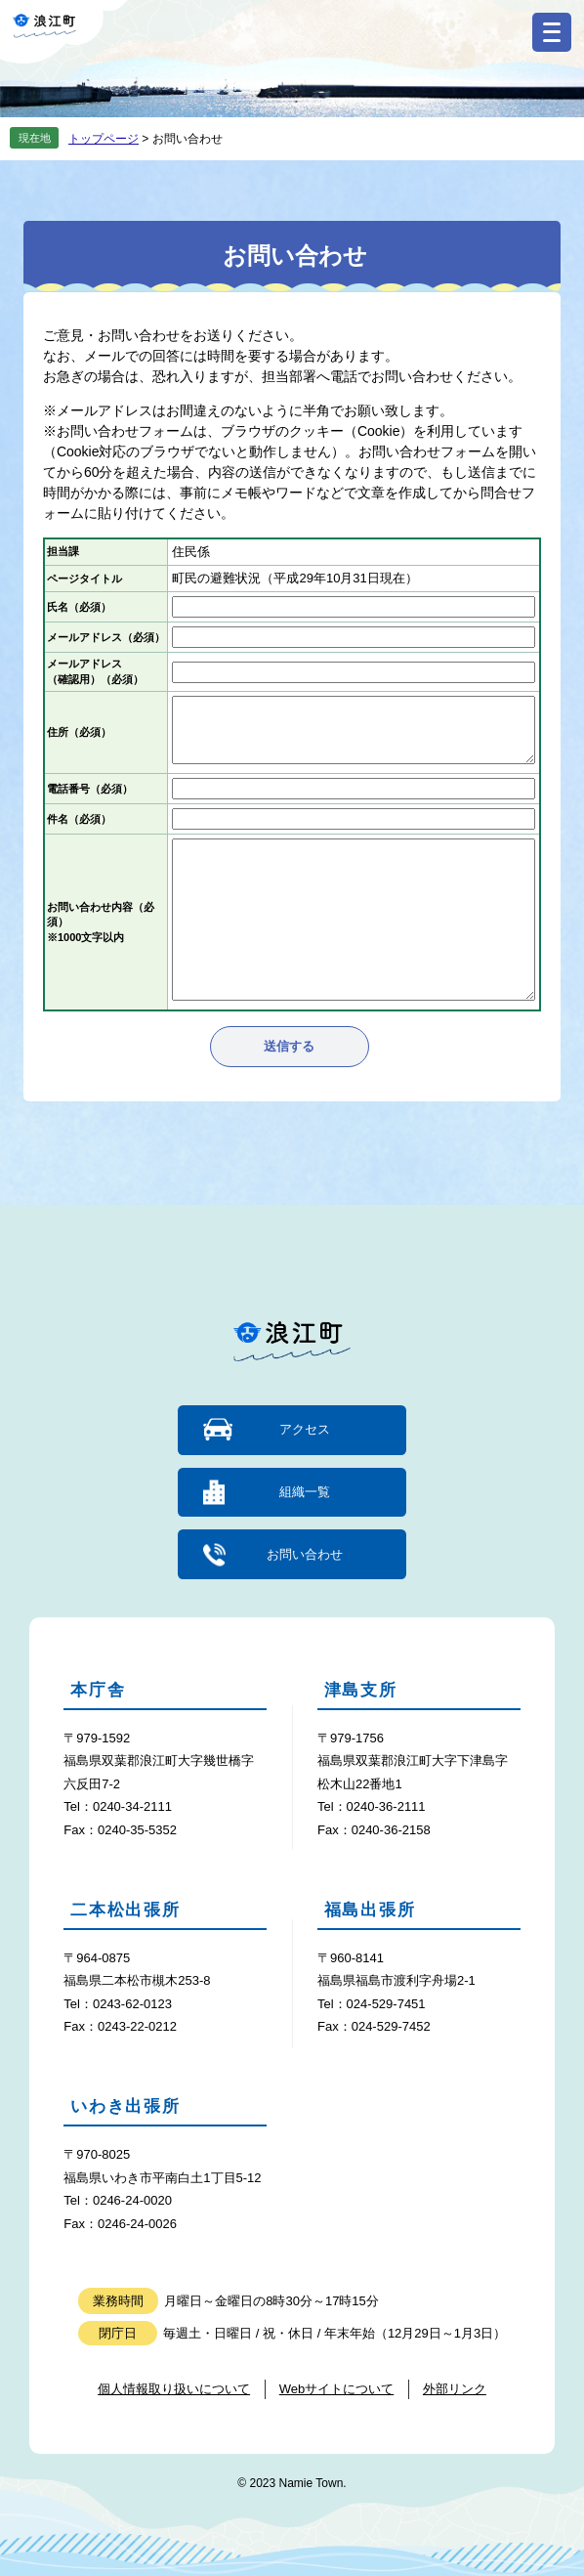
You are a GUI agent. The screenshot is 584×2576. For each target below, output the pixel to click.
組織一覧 (304, 1491)
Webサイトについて (337, 2389)
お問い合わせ (305, 1554)
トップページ (103, 139)
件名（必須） (79, 819)
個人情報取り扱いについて (174, 2389)
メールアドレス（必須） (106, 637)
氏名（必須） (79, 607)
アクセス (304, 1429)
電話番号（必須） (90, 788)
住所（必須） (79, 732)
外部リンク (454, 2389)
